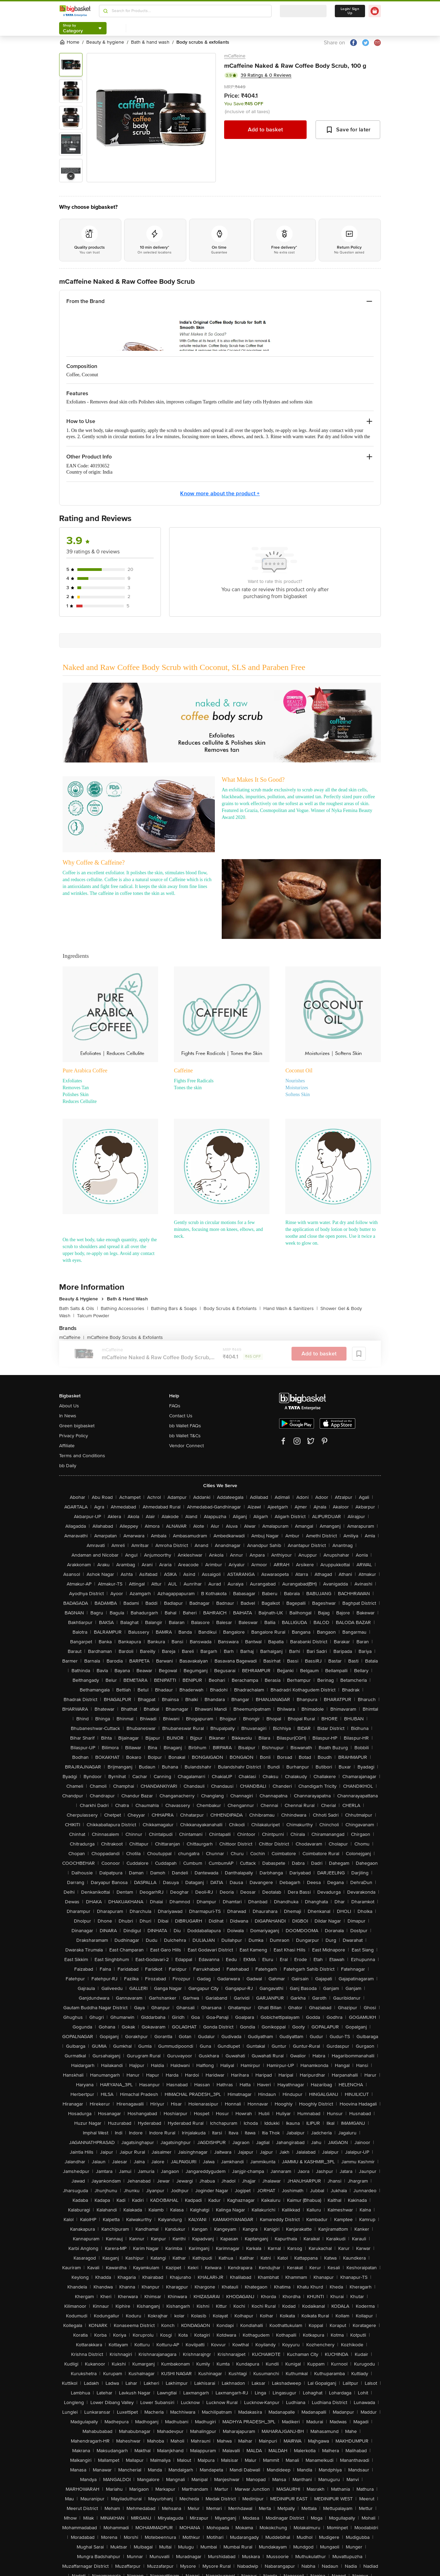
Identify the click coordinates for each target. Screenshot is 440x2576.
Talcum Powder (93, 1316)
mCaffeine (234, 56)
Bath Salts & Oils (78, 1308)
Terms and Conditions (82, 1456)
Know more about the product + (220, 493)
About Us (69, 1406)
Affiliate (67, 1446)
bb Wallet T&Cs (185, 1436)
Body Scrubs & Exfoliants (232, 1308)
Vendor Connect (186, 1446)
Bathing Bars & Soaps (176, 1308)
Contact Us (180, 1416)
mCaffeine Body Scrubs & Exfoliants (125, 1337)
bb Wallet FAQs (185, 1426)
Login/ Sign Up (350, 11)
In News (67, 1416)
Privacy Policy (73, 1436)
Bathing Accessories (124, 1308)
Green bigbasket (77, 1426)
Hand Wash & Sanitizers (290, 1308)
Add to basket (265, 129)
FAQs (174, 1406)
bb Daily (67, 1466)
